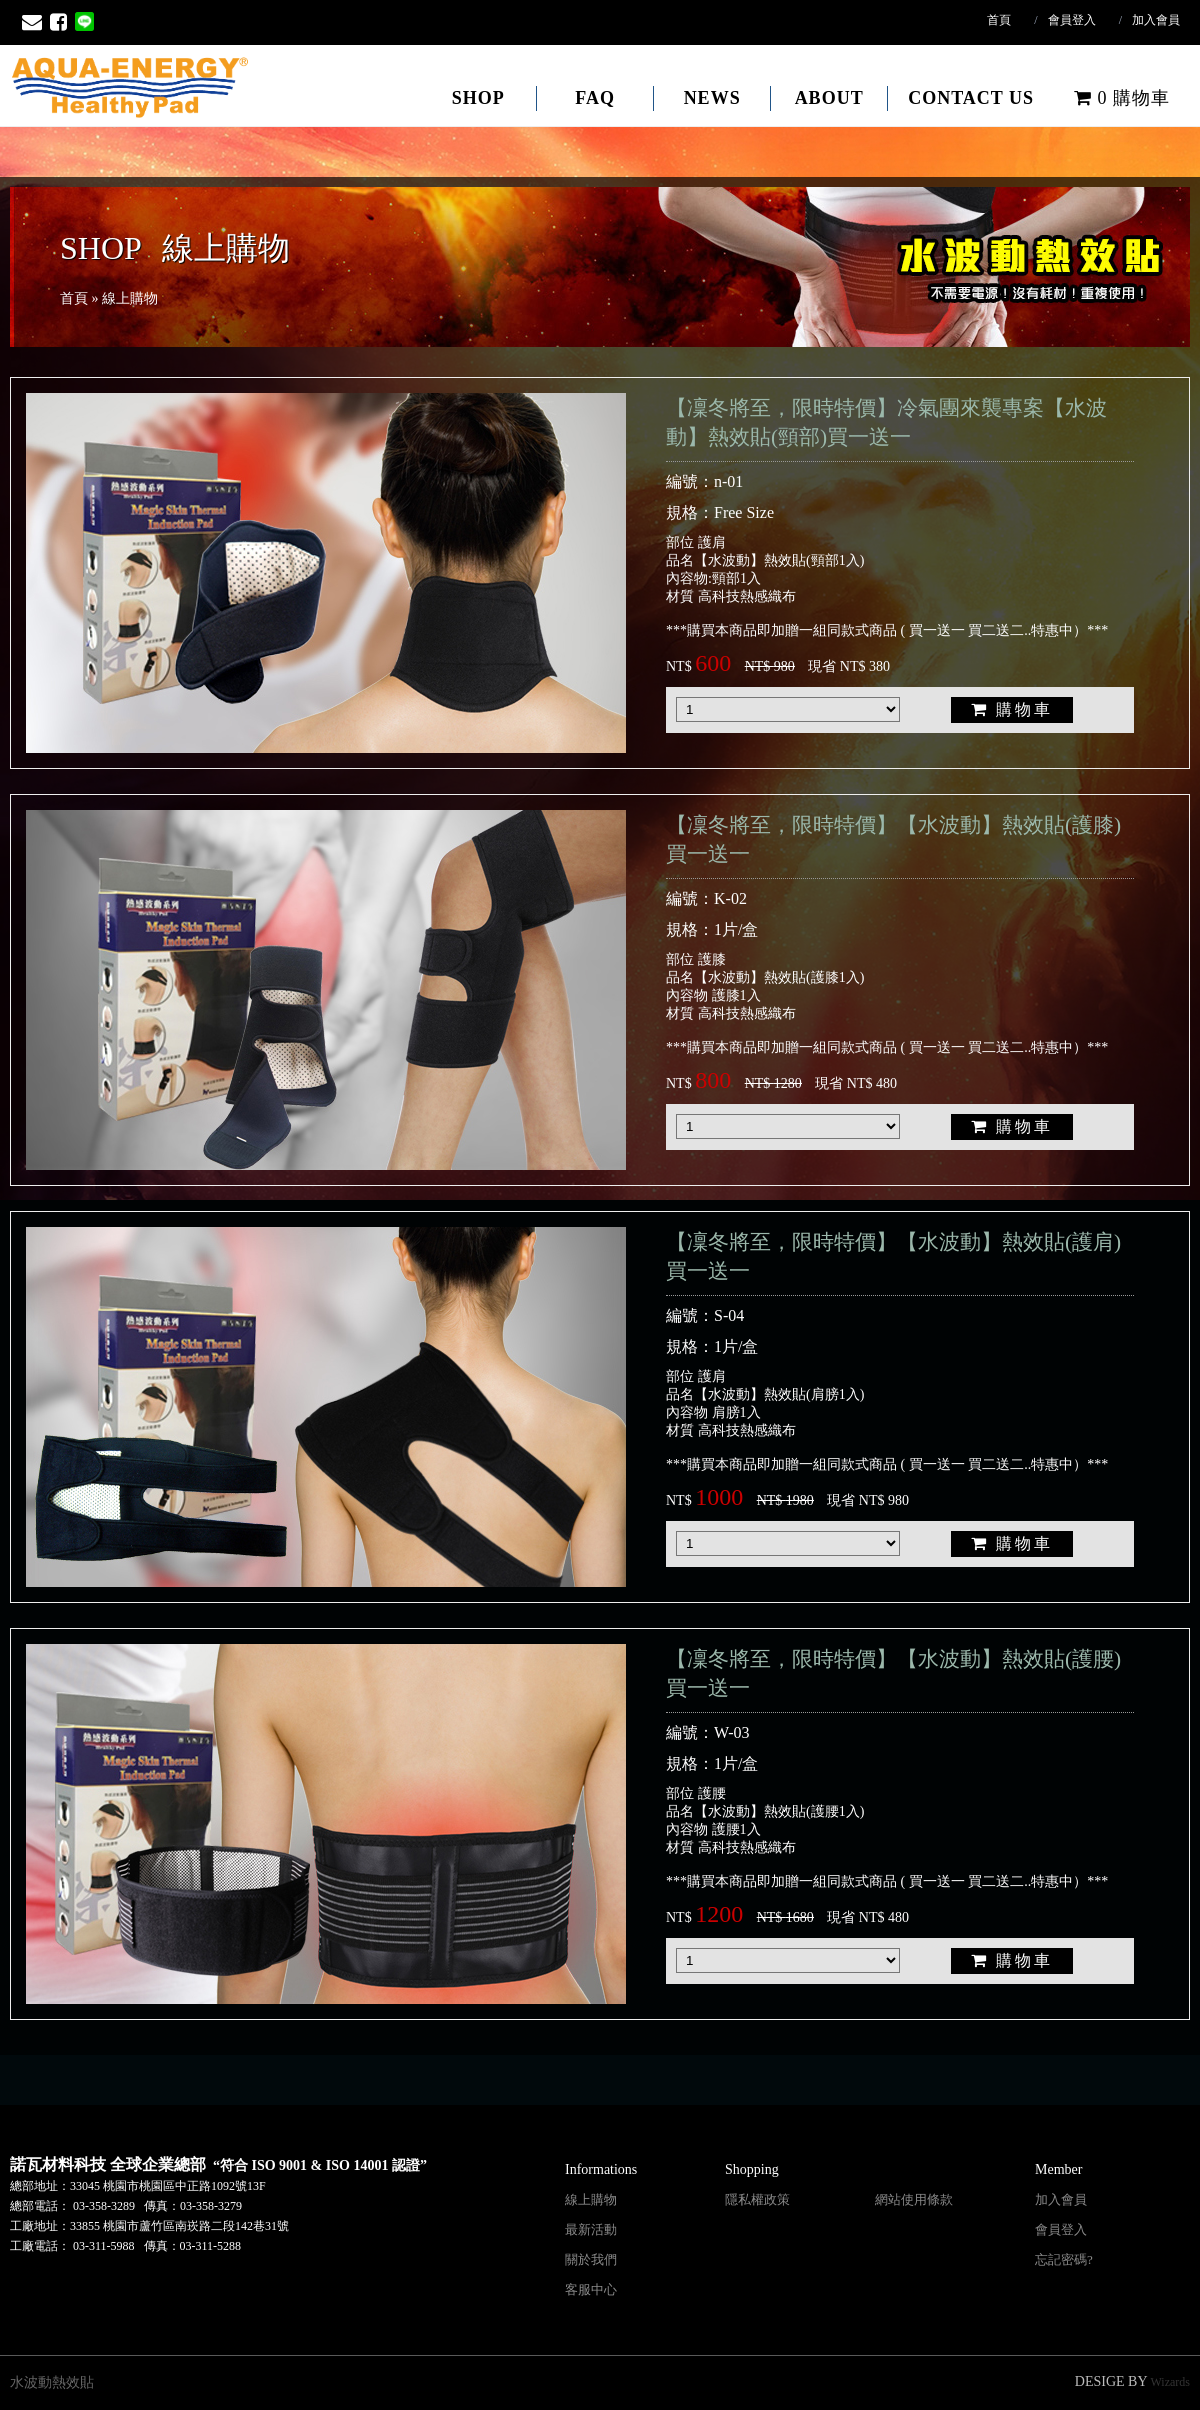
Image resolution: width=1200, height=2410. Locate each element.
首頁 (999, 20)
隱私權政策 (757, 2199)
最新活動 (591, 2229)
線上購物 (591, 2199)
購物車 (1122, 98)
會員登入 (1072, 20)
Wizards (1171, 2382)
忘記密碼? (1064, 2259)
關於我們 (591, 2259)
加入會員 (1156, 20)
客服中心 (591, 2289)
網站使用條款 (914, 2199)
